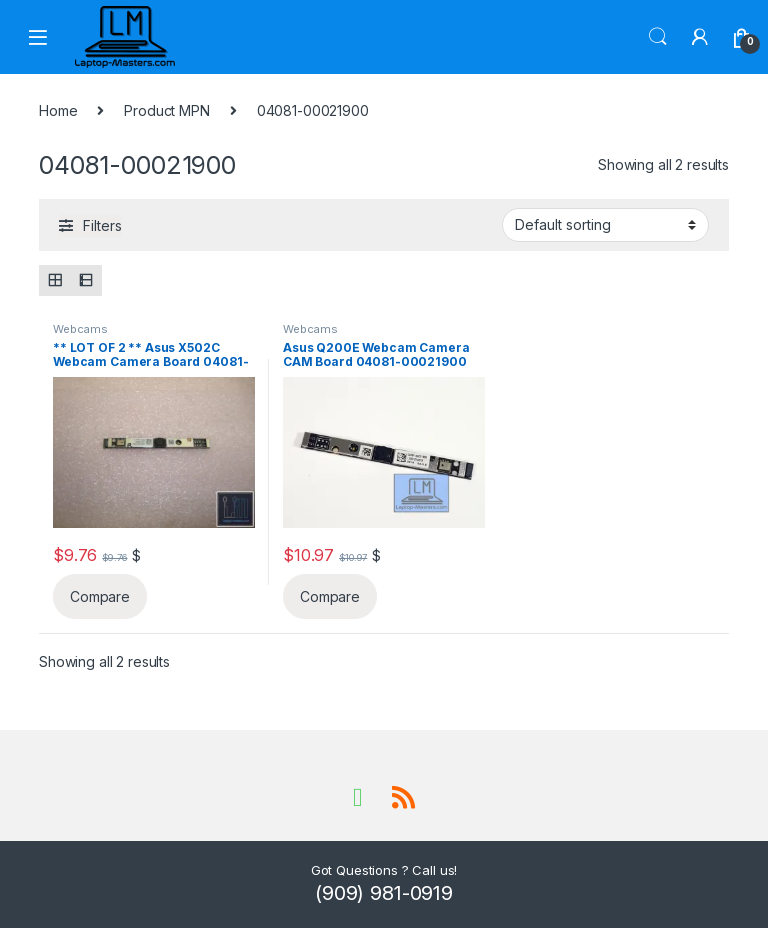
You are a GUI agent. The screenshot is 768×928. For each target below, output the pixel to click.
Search (658, 37)
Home (58, 110)
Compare (100, 596)
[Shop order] (605, 225)
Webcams (80, 329)
